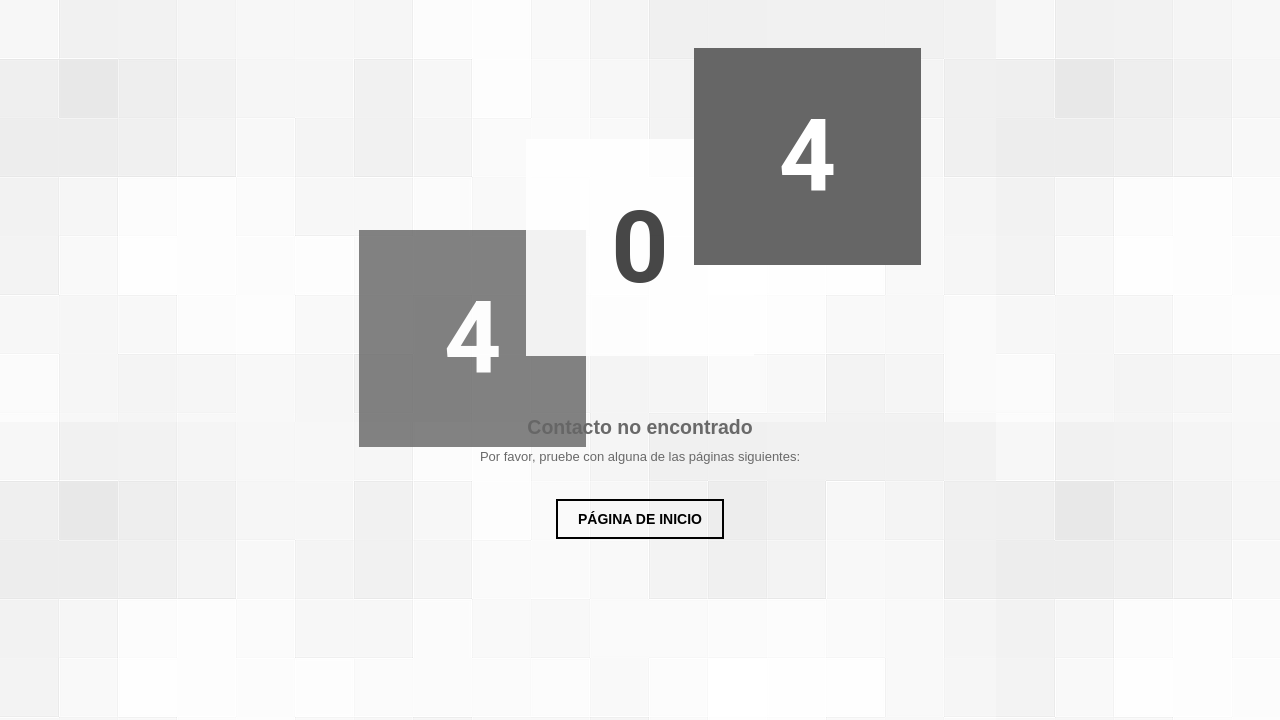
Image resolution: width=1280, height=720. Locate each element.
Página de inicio (640, 519)
